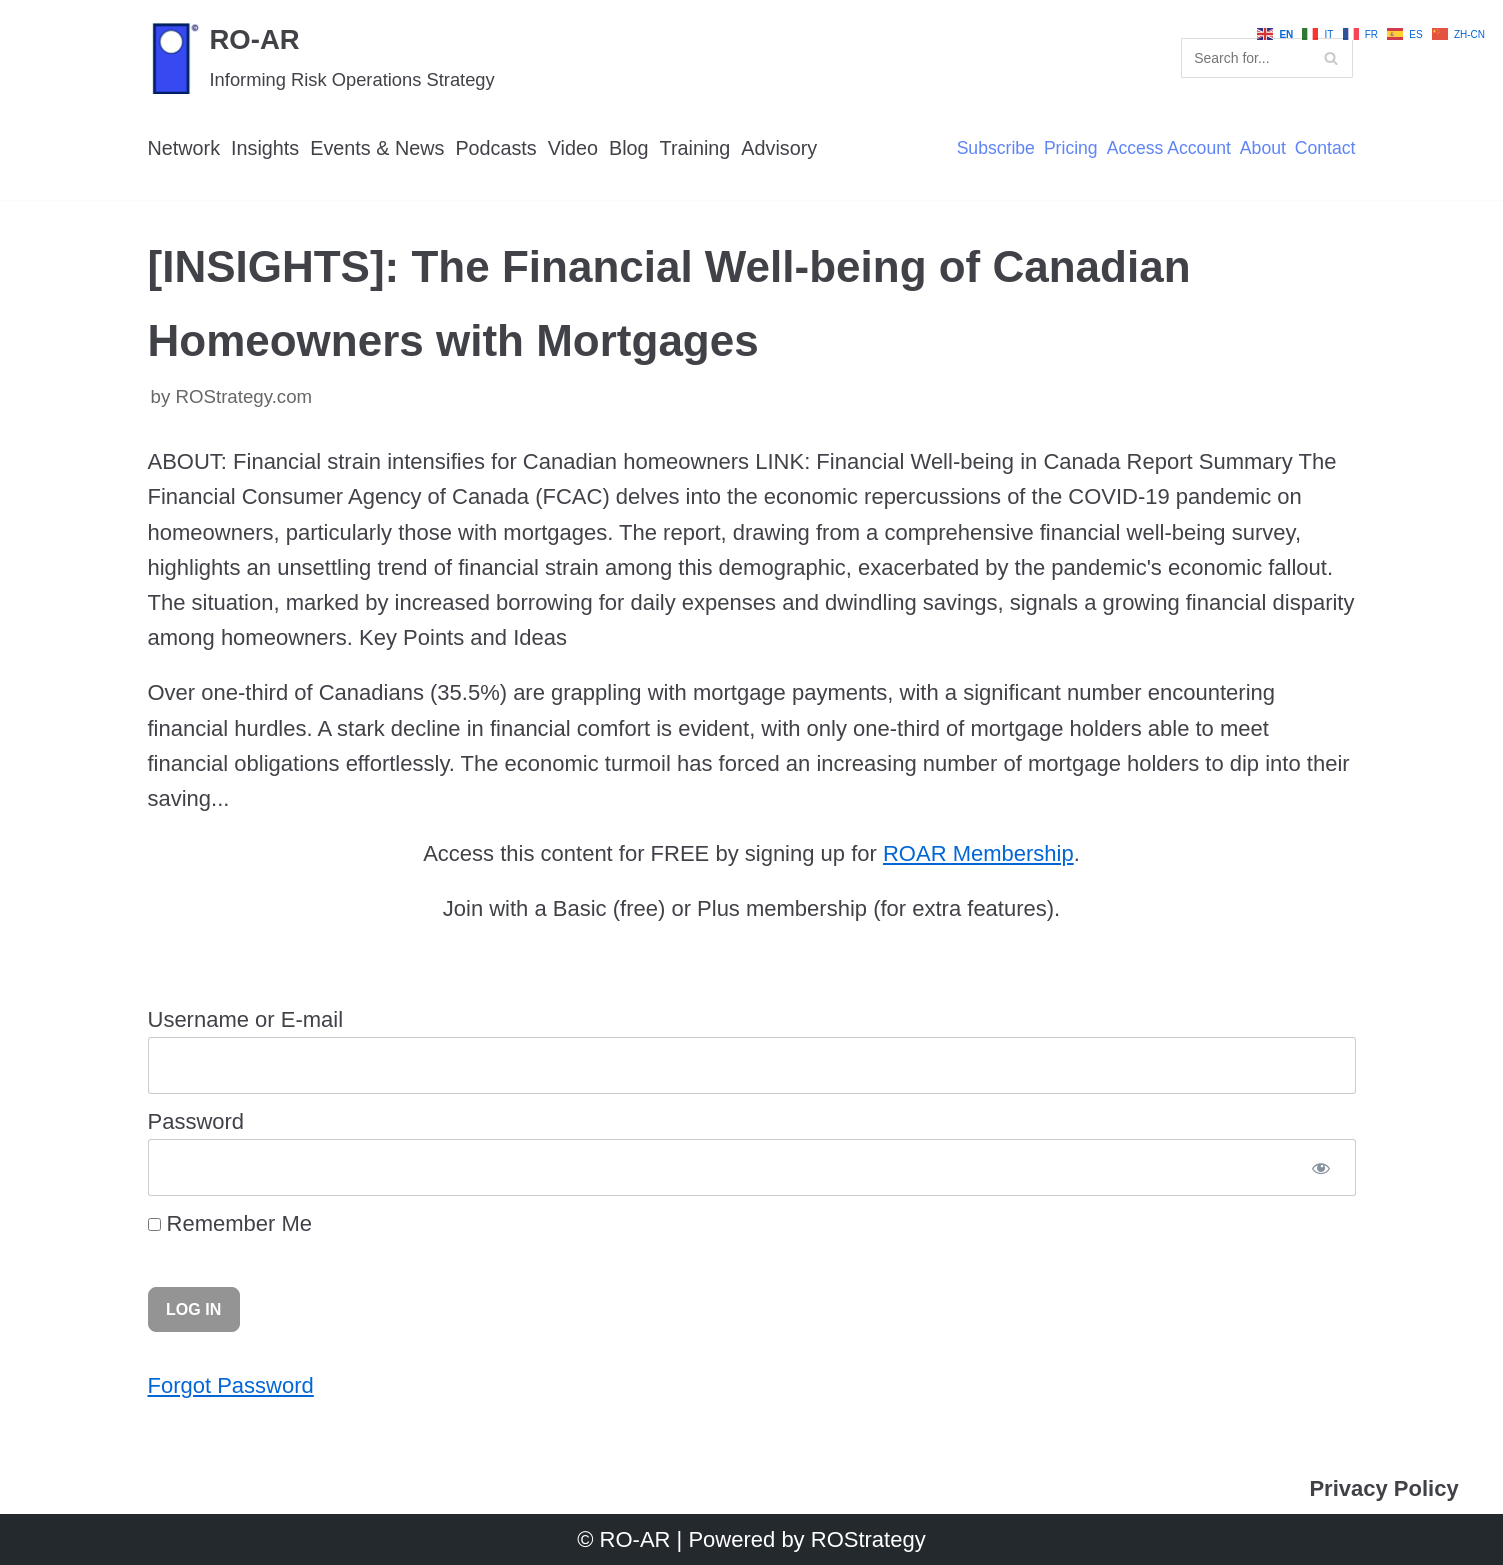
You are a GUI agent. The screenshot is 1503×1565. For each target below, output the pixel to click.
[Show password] (1320, 1167)
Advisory (779, 148)
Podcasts (495, 148)
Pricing (1071, 149)
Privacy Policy (1383, 1488)
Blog (629, 148)
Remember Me (230, 1223)
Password (196, 1121)
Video (573, 148)
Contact (1325, 149)
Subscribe (996, 149)
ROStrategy (868, 1539)
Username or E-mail (246, 1019)
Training (695, 148)
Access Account (1169, 149)
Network (184, 148)
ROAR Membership (978, 853)
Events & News (377, 148)
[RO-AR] (321, 57)
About (1263, 149)
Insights (265, 148)
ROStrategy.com (243, 396)
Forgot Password (231, 1385)
